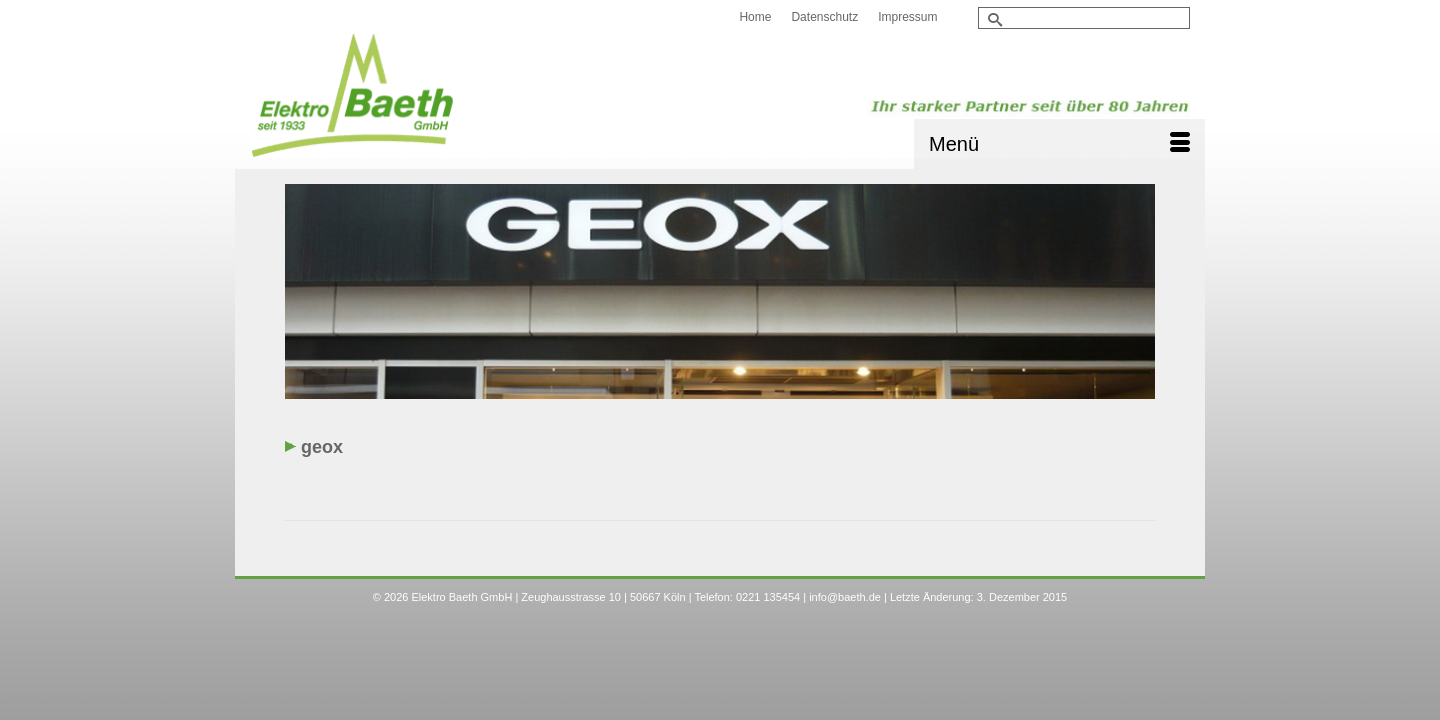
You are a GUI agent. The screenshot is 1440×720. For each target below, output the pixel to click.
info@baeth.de (845, 635)
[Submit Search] (993, 19)
